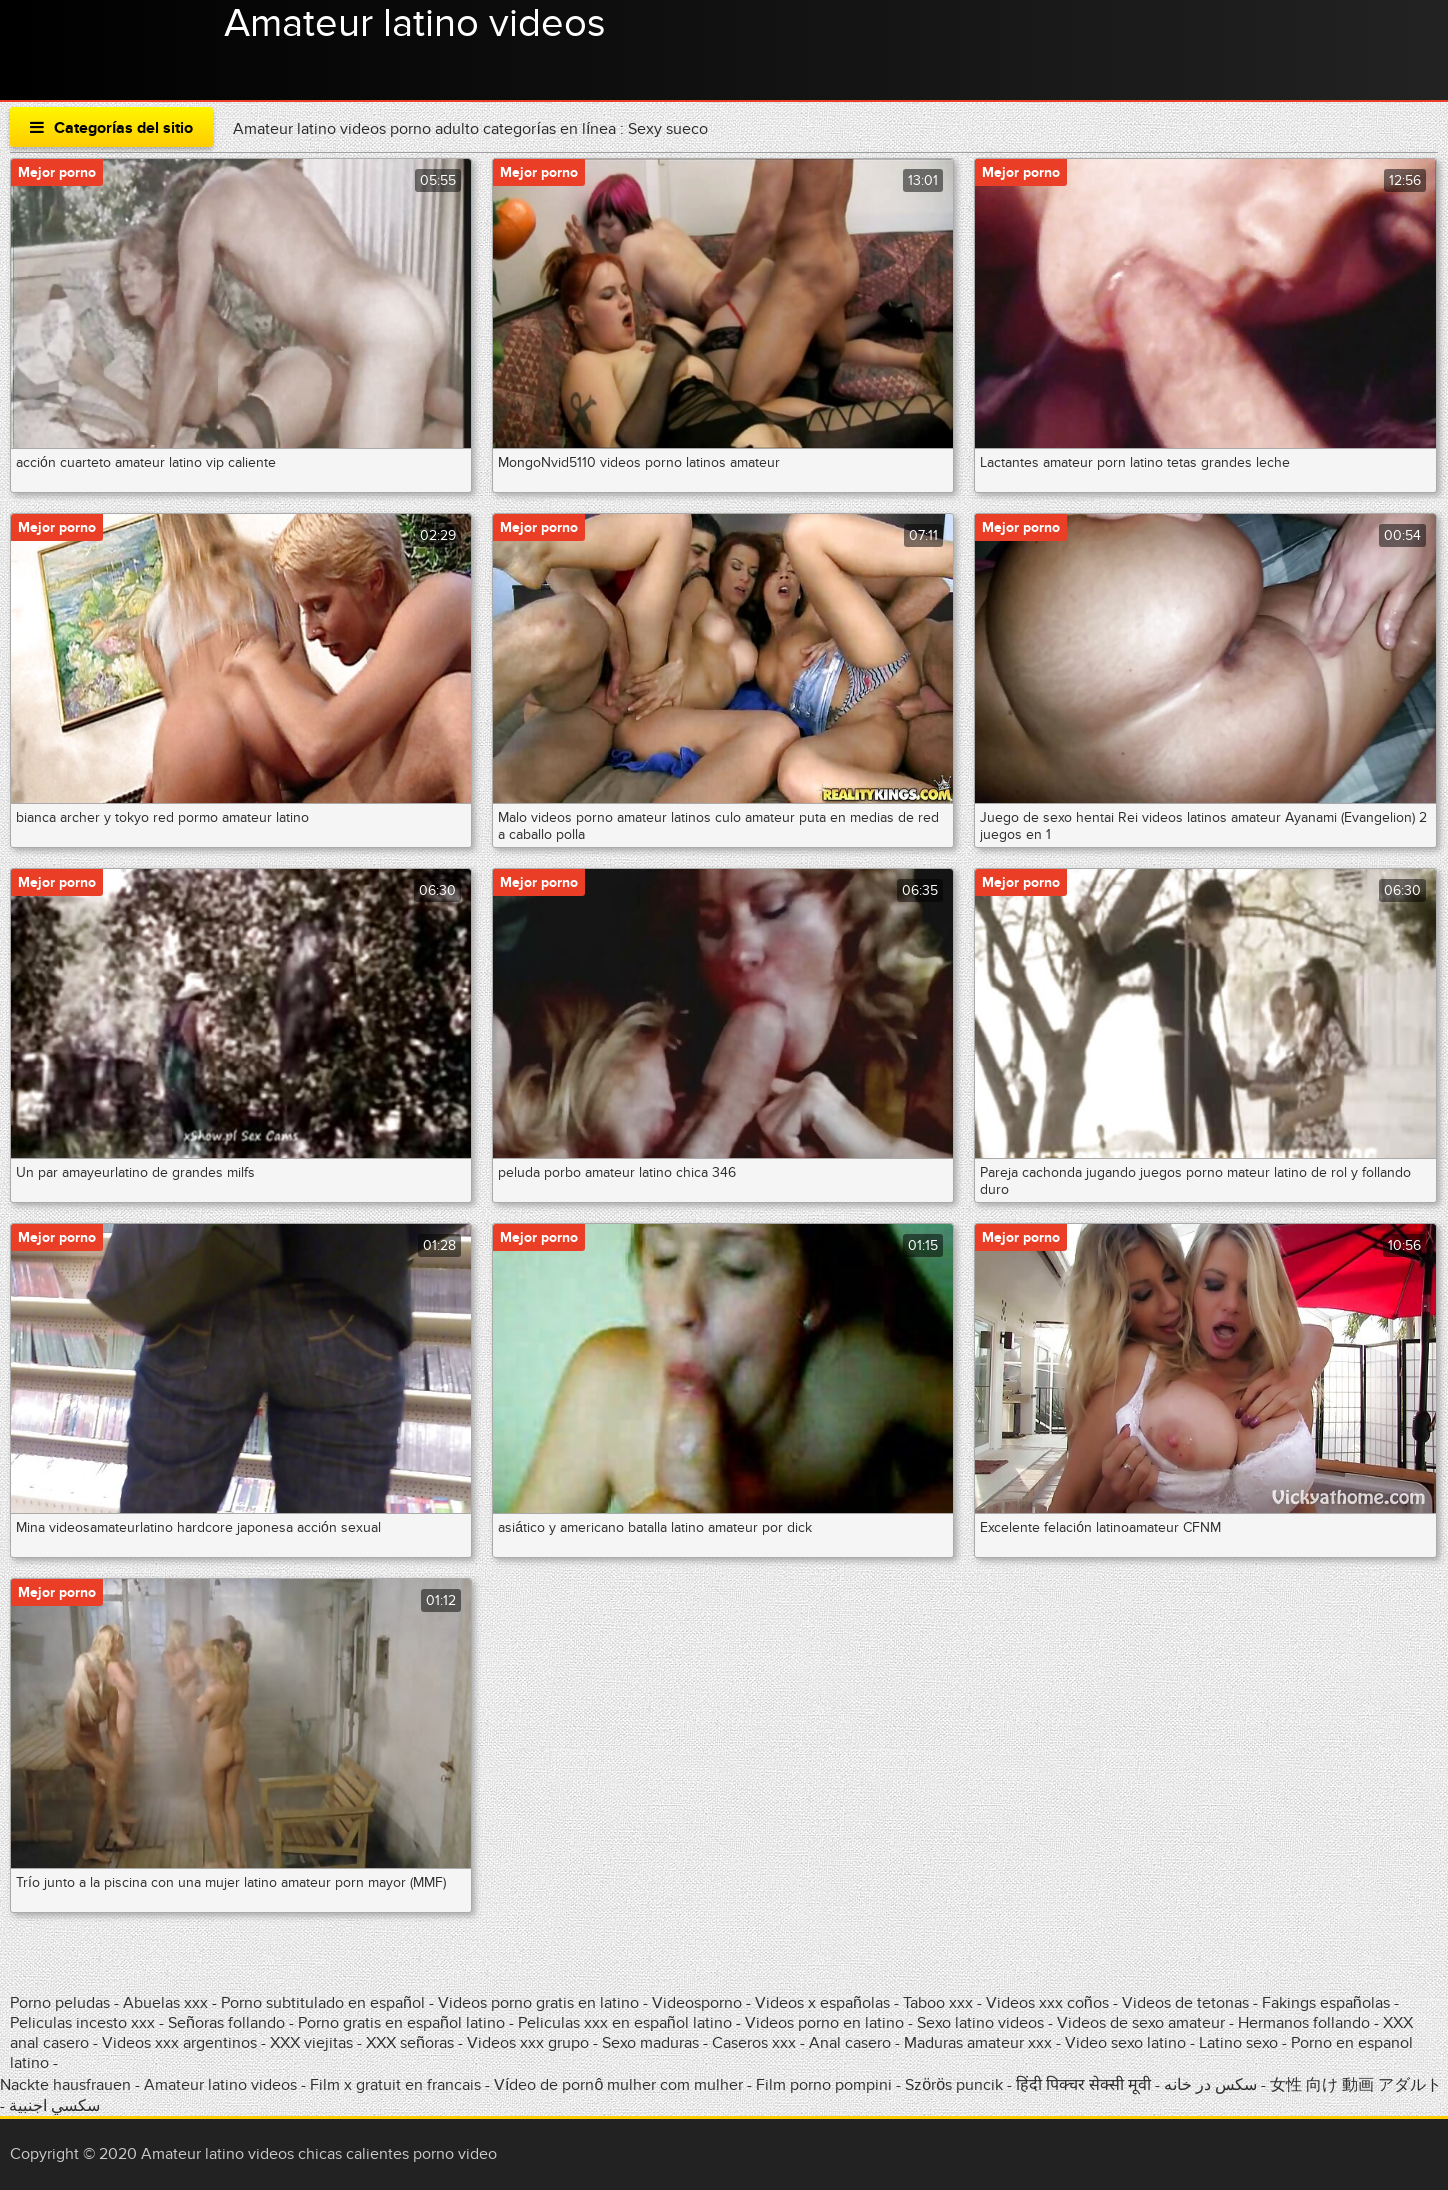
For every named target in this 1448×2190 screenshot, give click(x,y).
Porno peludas (60, 2003)
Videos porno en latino (824, 2023)
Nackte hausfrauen (65, 2085)
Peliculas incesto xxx (82, 2023)
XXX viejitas (311, 2043)
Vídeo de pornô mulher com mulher (618, 2085)
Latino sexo (1238, 2043)
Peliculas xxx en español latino (627, 2023)
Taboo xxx (938, 2003)
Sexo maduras (650, 2043)
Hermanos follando (1304, 2023)
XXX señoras (410, 2043)
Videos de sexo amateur (1141, 2023)
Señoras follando (226, 2023)
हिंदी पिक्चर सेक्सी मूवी (1083, 2085)
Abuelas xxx (165, 2003)
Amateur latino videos (415, 24)
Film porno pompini (824, 2085)
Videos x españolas (824, 2003)
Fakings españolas (1326, 2003)
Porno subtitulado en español (323, 2003)
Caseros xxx (754, 2043)
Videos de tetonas (1185, 2003)
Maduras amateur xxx (978, 2043)
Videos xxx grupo (528, 2043)
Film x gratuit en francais (395, 2085)
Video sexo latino (1125, 2043)
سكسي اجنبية (54, 2106)
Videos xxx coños (1047, 2003)
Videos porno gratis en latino (538, 2003)
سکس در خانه (1210, 2085)
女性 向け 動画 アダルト (1356, 2085)
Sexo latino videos (980, 2023)
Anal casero (850, 2043)
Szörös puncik (954, 2085)
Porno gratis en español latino (401, 2023)
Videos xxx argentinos (179, 2043)
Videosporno (697, 2003)
